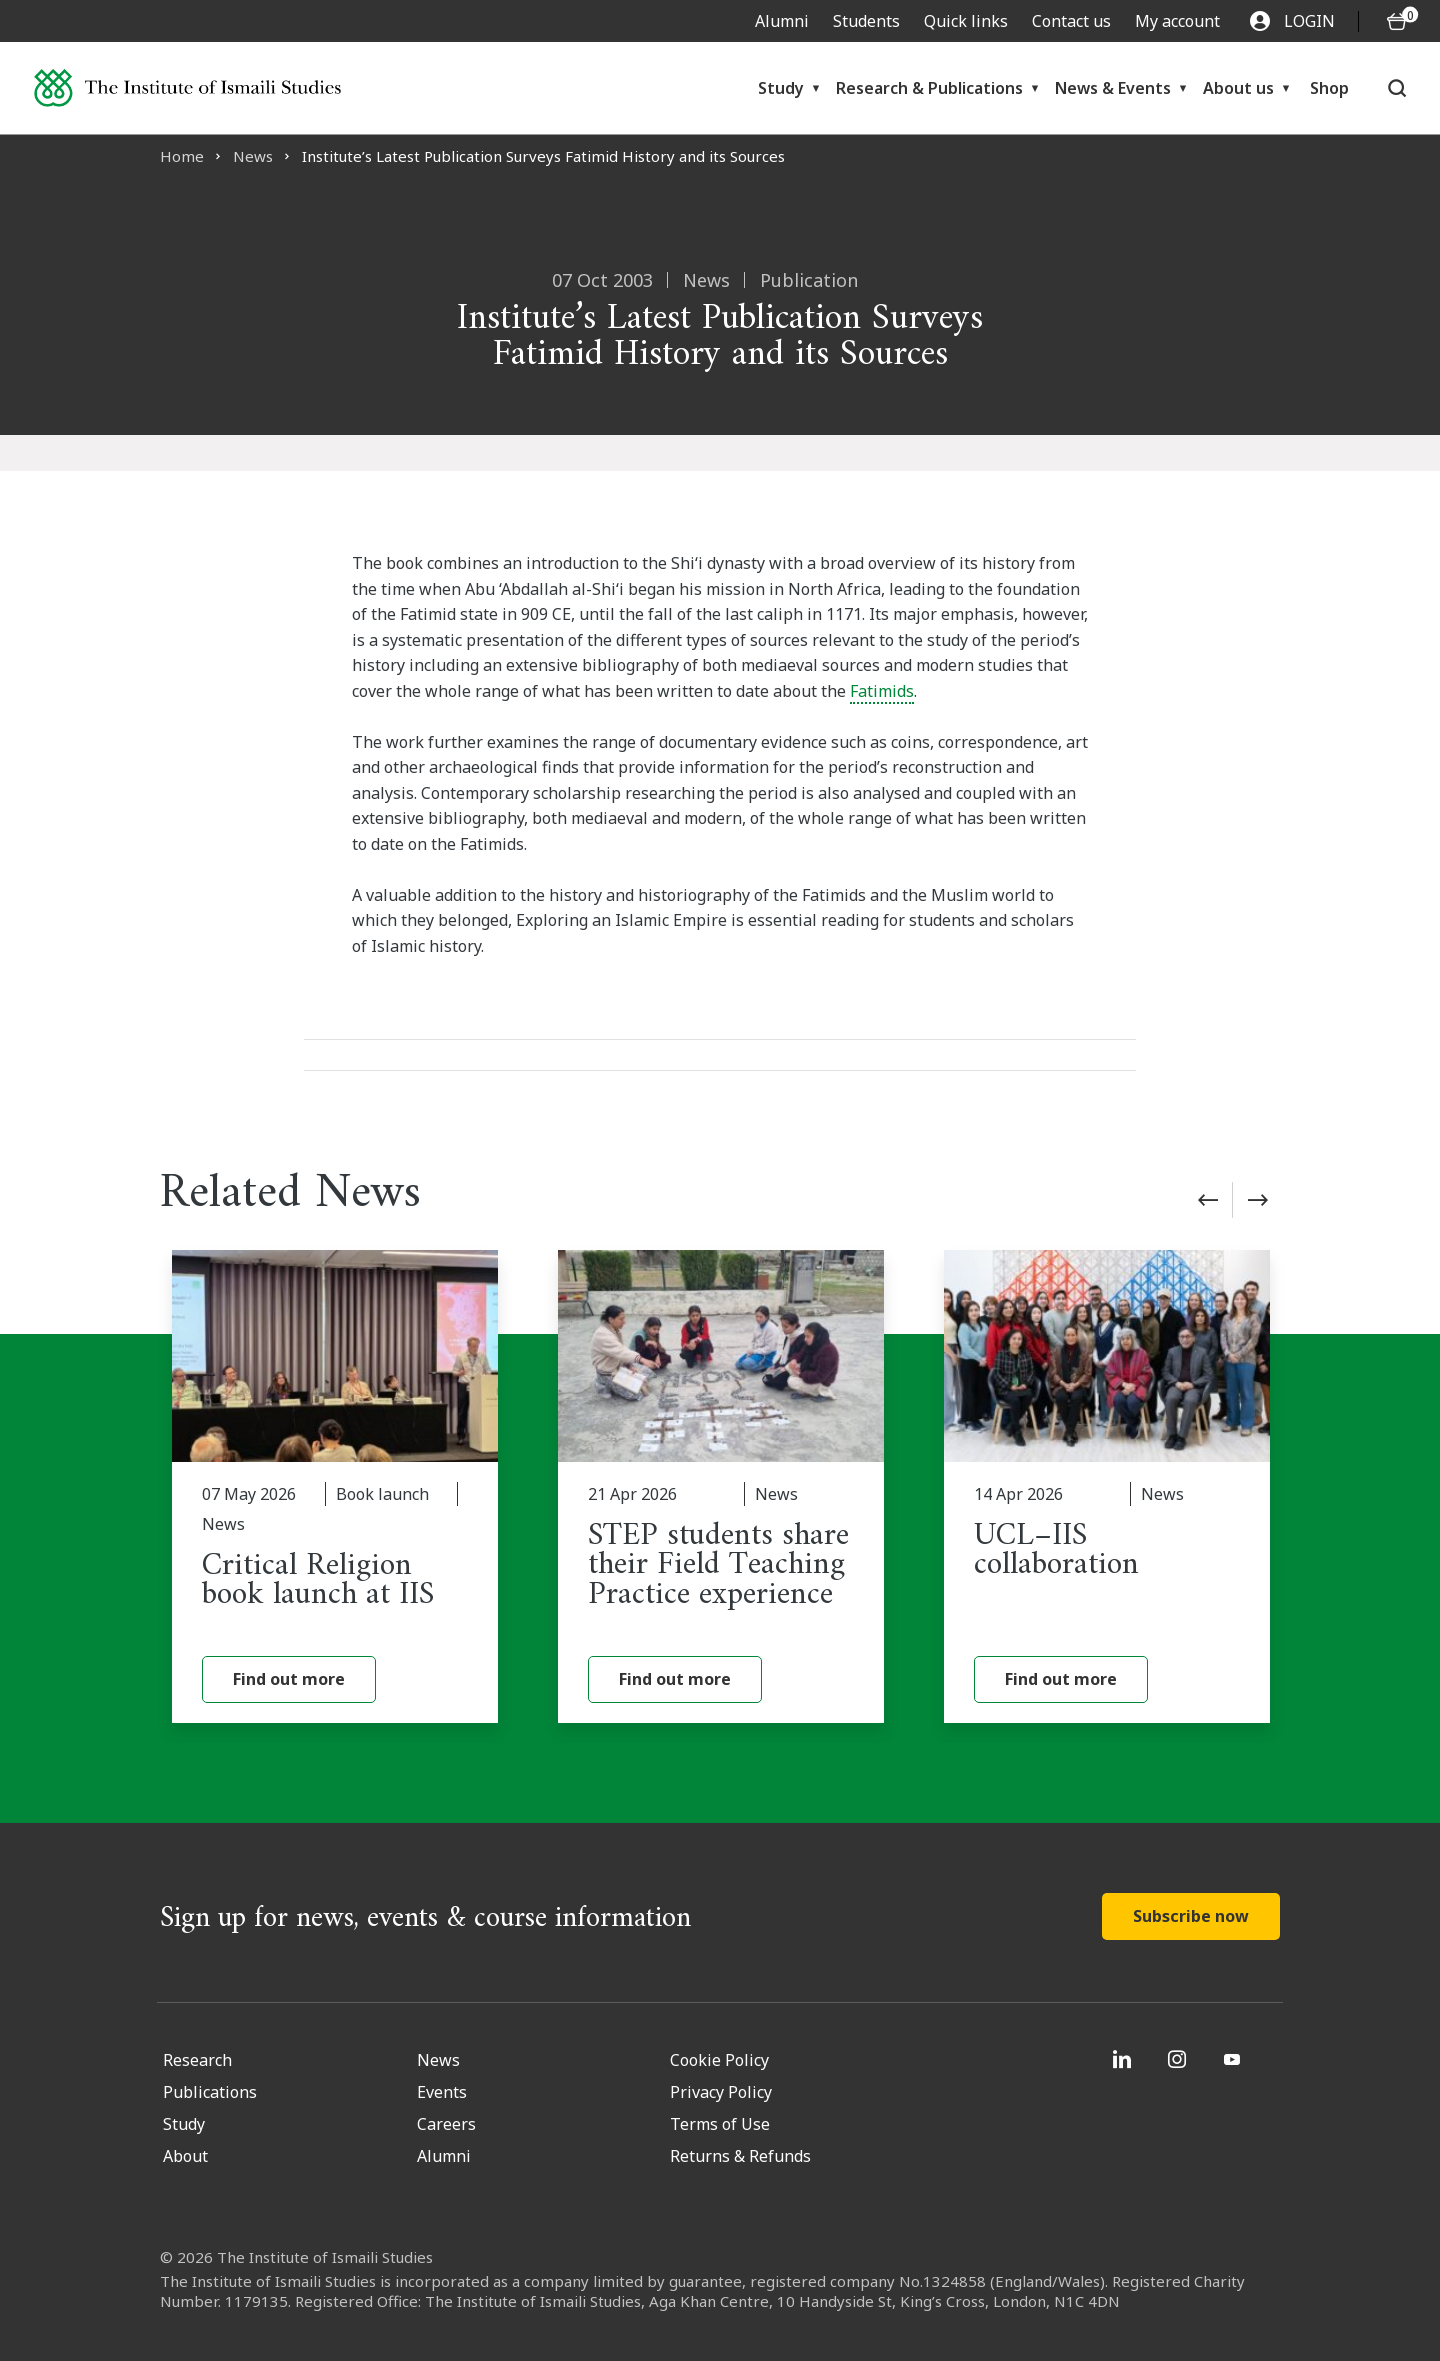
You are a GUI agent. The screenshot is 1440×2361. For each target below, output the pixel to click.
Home (182, 156)
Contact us (1071, 21)
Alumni (782, 21)
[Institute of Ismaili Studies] (187, 87)
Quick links (966, 21)
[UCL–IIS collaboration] (1107, 1486)
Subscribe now (1191, 1916)
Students (866, 21)
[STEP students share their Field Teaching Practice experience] (721, 1486)
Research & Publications (929, 88)
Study (781, 88)
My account (1177, 21)
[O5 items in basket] (1397, 21)
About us (1238, 88)
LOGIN (1292, 21)
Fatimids (882, 691)
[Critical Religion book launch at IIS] (335, 1486)
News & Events (1113, 88)
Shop (1329, 88)
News (253, 156)
